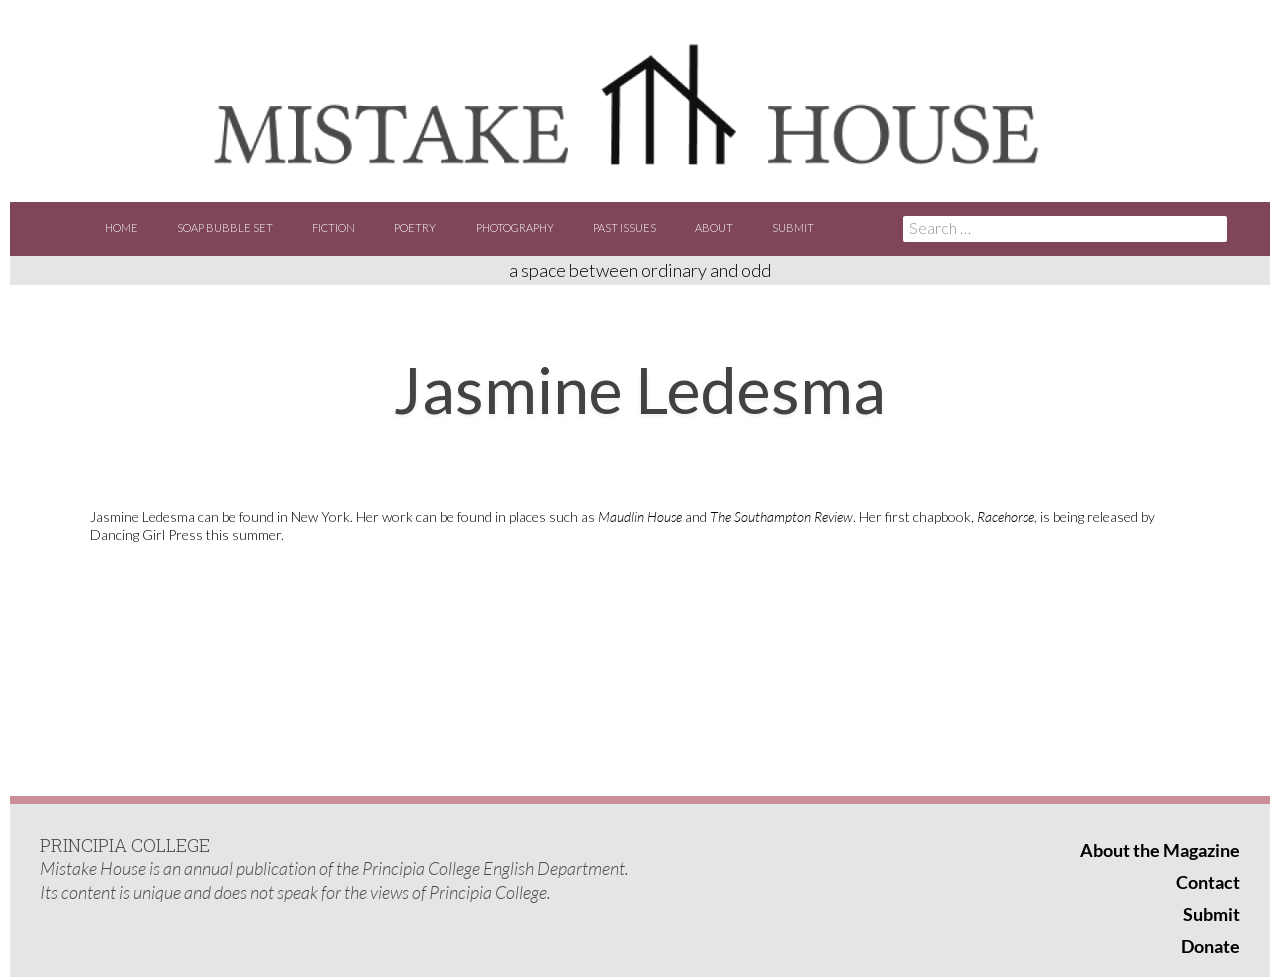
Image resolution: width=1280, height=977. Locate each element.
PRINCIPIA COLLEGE (125, 845)
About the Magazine (1160, 850)
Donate (1210, 946)
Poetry (415, 227)
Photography (515, 227)
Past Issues (624, 227)
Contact (1208, 882)
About (714, 227)
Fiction (333, 227)
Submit (793, 227)
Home (121, 227)
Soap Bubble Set (225, 227)
